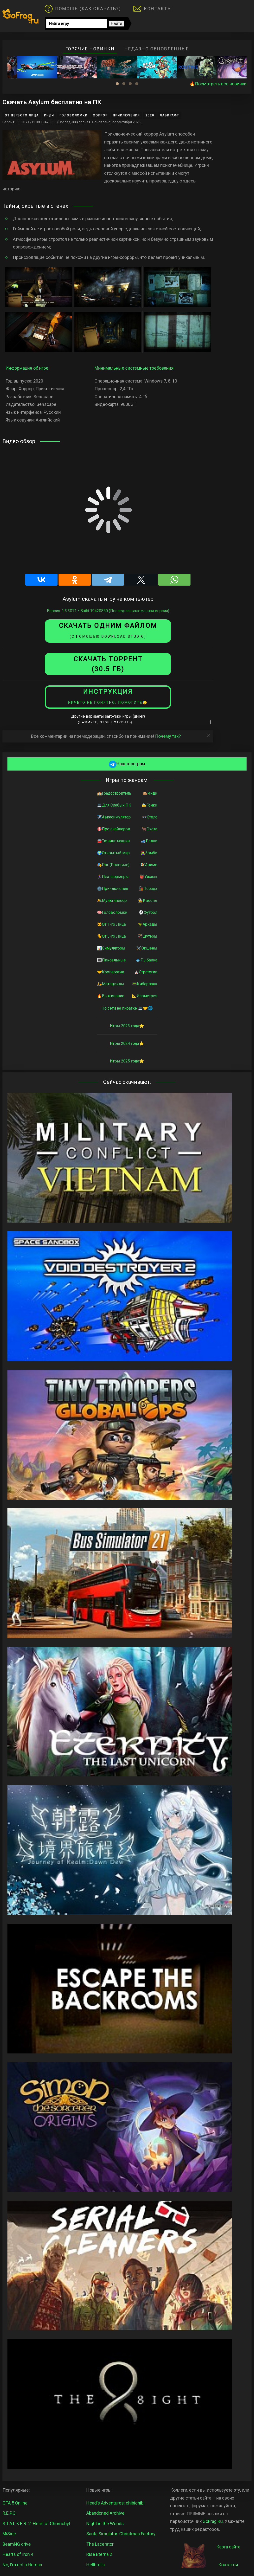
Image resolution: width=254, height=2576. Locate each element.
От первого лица (22, 115)
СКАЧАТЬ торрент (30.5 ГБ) (108, 664)
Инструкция (108, 696)
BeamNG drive (16, 2544)
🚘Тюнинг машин (113, 841)
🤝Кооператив (110, 972)
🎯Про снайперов (113, 829)
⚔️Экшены (146, 948)
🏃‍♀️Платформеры (113, 876)
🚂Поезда (147, 888)
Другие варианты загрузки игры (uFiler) (108, 719)
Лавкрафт (169, 115)
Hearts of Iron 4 (17, 2554)
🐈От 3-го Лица (111, 936)
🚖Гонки (149, 805)
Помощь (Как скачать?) (83, 9)
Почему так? (168, 736)
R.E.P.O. (9, 2513)
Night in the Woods (105, 2523)
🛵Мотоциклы (110, 984)
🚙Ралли (149, 841)
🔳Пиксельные (111, 960)
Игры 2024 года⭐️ (127, 1043)
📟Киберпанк (144, 984)
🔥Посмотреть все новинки (218, 83)
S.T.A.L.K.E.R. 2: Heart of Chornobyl (36, 2523)
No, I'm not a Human (22, 2564)
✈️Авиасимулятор (114, 817)
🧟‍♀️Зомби (148, 852)
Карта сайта (228, 2546)
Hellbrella (95, 2564)
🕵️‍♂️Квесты (147, 900)
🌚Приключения (112, 888)
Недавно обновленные (157, 48)
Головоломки (74, 115)
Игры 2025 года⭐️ (127, 1061)
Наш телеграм (127, 763)
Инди (49, 115)
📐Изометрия (144, 995)
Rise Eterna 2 (99, 2554)
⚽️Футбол (148, 912)
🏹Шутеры (147, 936)
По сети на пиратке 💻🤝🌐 (127, 1008)
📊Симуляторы (111, 948)
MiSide (9, 2533)
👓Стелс (149, 817)
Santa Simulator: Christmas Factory (121, 2533)
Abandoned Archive (105, 2513)
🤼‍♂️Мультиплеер (112, 900)
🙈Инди (149, 793)
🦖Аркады (147, 924)
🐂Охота (149, 829)
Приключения (126, 115)
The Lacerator (100, 2544)
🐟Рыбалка (146, 960)
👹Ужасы (148, 876)
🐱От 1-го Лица (111, 924)
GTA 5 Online (15, 2502)
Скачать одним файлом (108, 630)
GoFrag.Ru (213, 2521)
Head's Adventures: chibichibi (115, 2502)
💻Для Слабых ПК (114, 805)
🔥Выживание (110, 995)
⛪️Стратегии (145, 972)
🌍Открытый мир (113, 852)
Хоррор (100, 115)
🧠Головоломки (112, 912)
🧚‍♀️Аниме (148, 864)
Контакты (152, 9)
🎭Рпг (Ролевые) (113, 864)
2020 (149, 115)
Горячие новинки (90, 48)
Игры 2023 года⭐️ (127, 1025)
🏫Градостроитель (114, 793)
